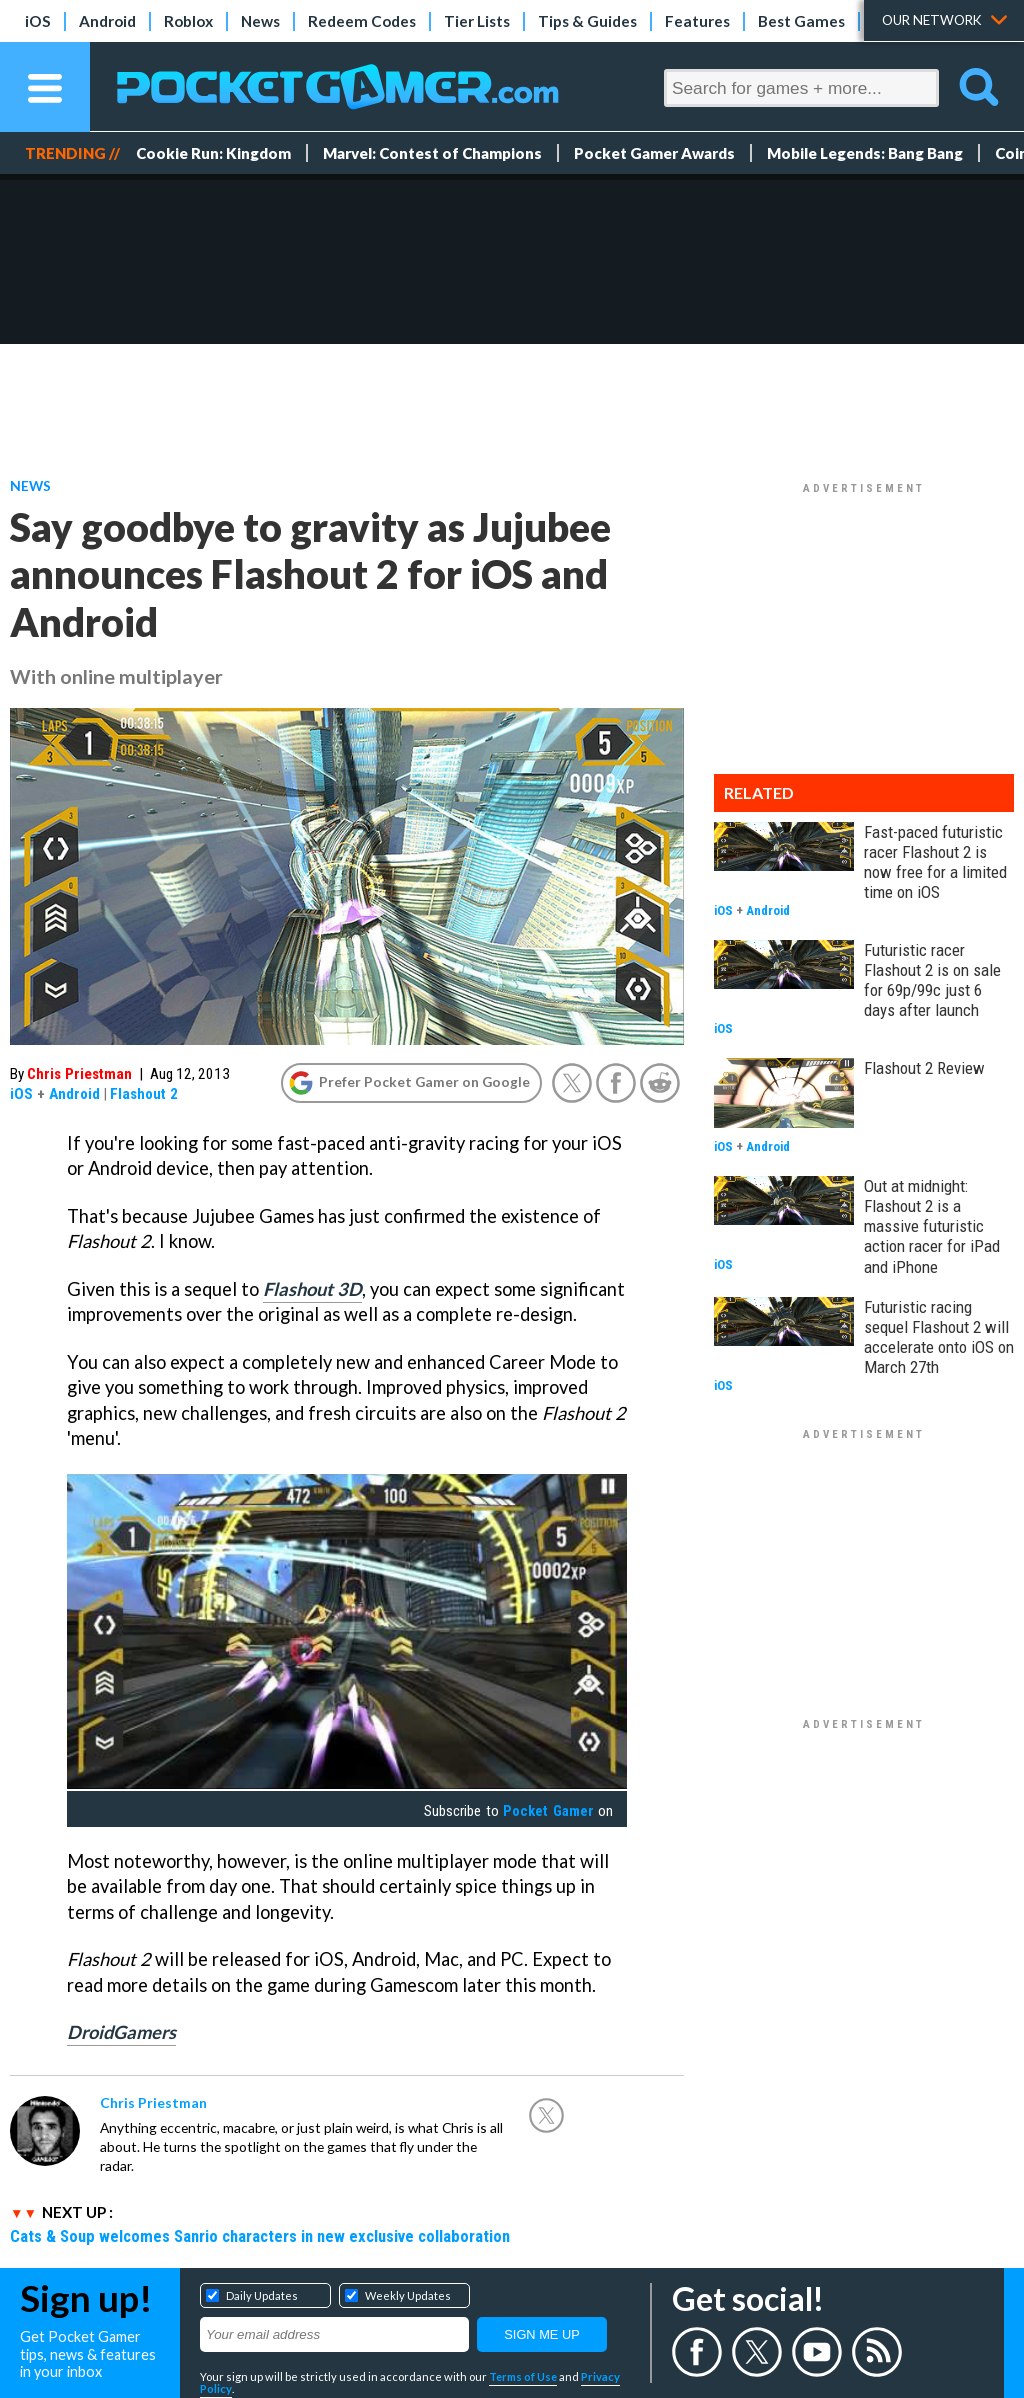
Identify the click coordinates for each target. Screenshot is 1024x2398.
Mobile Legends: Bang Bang (865, 153)
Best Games (801, 21)
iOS (38, 21)
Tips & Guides (587, 21)
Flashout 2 (144, 1094)
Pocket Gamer (548, 1811)
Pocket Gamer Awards (654, 153)
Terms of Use (523, 2376)
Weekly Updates (408, 2295)
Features (697, 21)
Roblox (188, 21)
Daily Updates (262, 2295)
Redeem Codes (362, 21)
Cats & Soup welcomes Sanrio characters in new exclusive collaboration (260, 2236)
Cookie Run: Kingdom (213, 153)
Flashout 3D (312, 1289)
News (260, 21)
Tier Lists (477, 21)
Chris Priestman (79, 1074)
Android (107, 21)
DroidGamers (121, 2032)
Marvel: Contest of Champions (432, 153)
